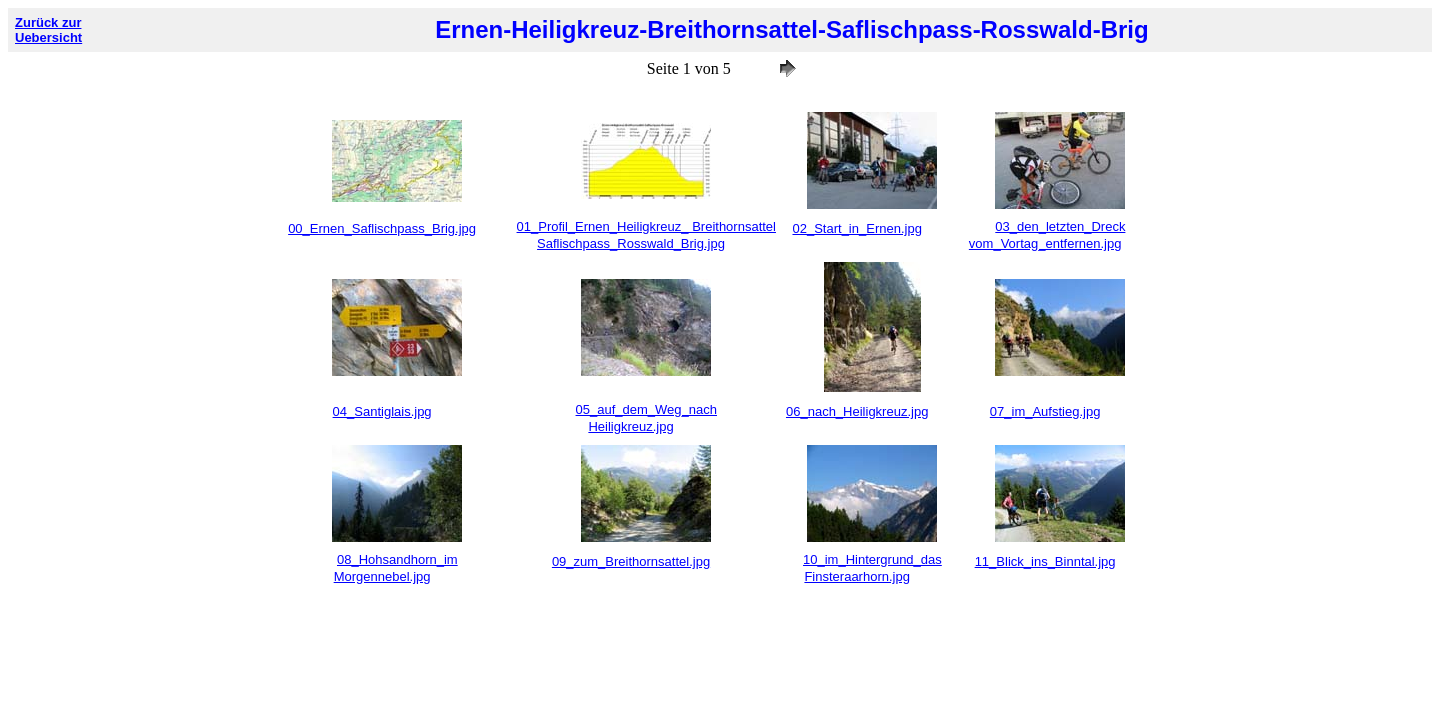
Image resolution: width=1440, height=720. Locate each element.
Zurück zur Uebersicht (48, 30)
